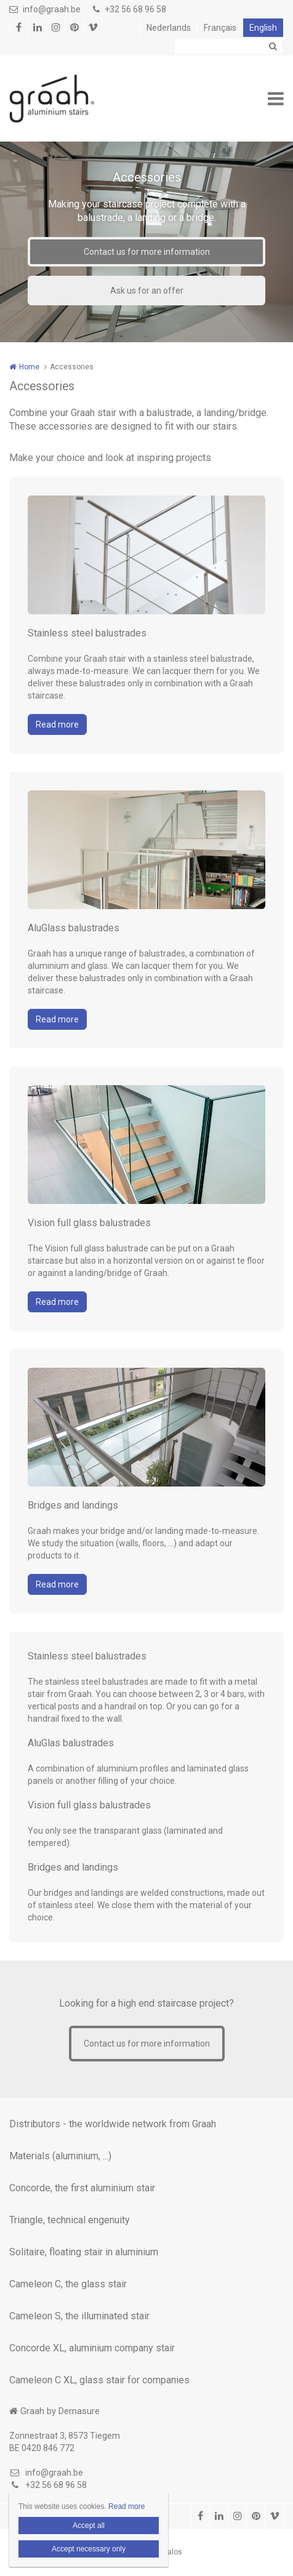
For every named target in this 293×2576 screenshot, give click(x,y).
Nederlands (168, 28)
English (263, 28)
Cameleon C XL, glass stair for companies (99, 2380)
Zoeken (272, 46)
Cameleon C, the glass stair (68, 2284)
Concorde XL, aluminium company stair (92, 2348)
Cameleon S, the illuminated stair (79, 2316)
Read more (57, 724)
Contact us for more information (147, 252)
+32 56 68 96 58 (129, 9)
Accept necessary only (89, 2549)
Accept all (89, 2525)
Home (29, 367)
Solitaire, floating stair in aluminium (83, 2252)
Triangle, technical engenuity (69, 2220)
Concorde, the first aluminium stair (82, 2188)
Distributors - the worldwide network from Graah (112, 2124)
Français (220, 28)
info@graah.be (45, 9)
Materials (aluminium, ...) (60, 2156)
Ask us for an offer (146, 290)
